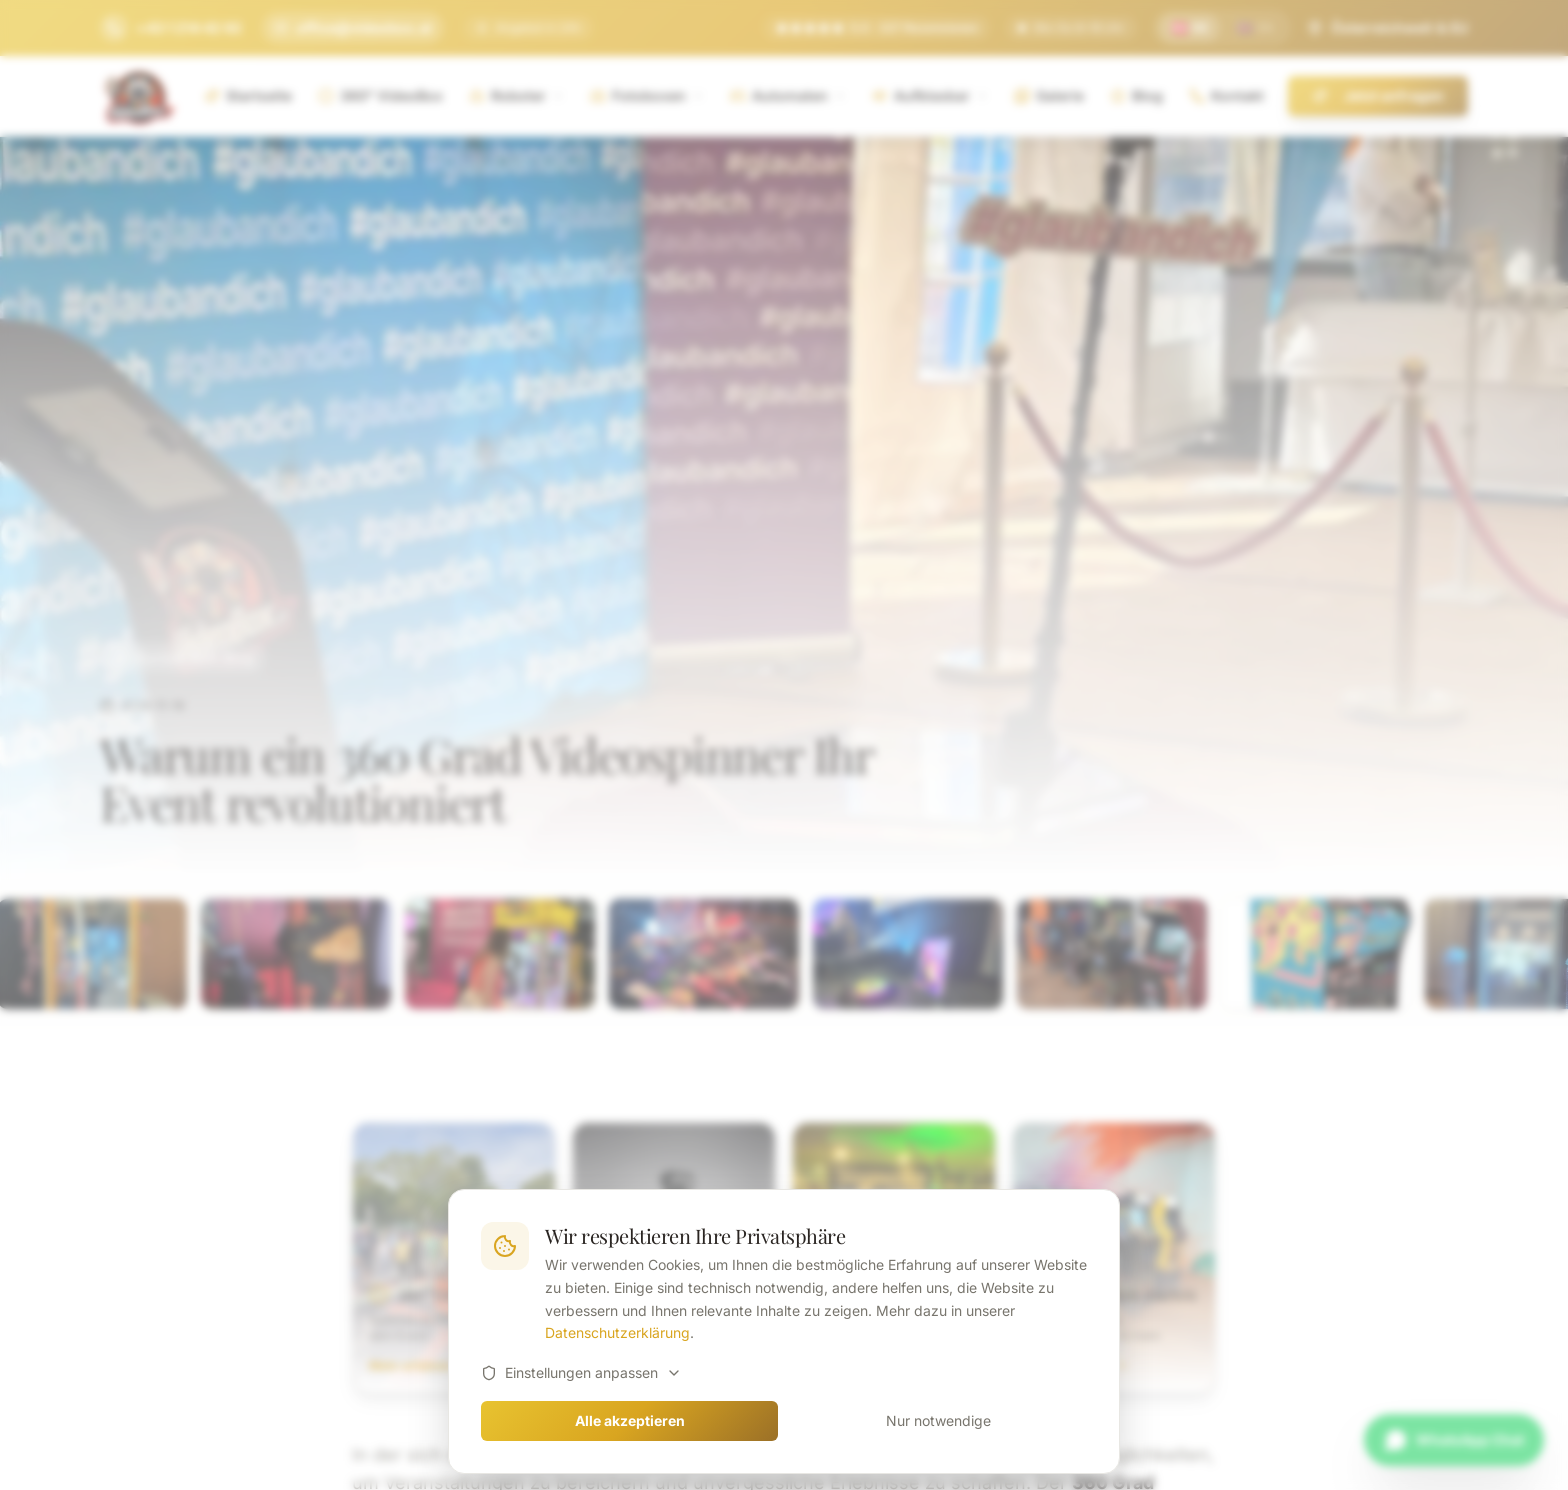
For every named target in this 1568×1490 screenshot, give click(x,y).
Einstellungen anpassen (581, 1372)
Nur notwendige (938, 1420)
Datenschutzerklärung (617, 1332)
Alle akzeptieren (630, 1420)
